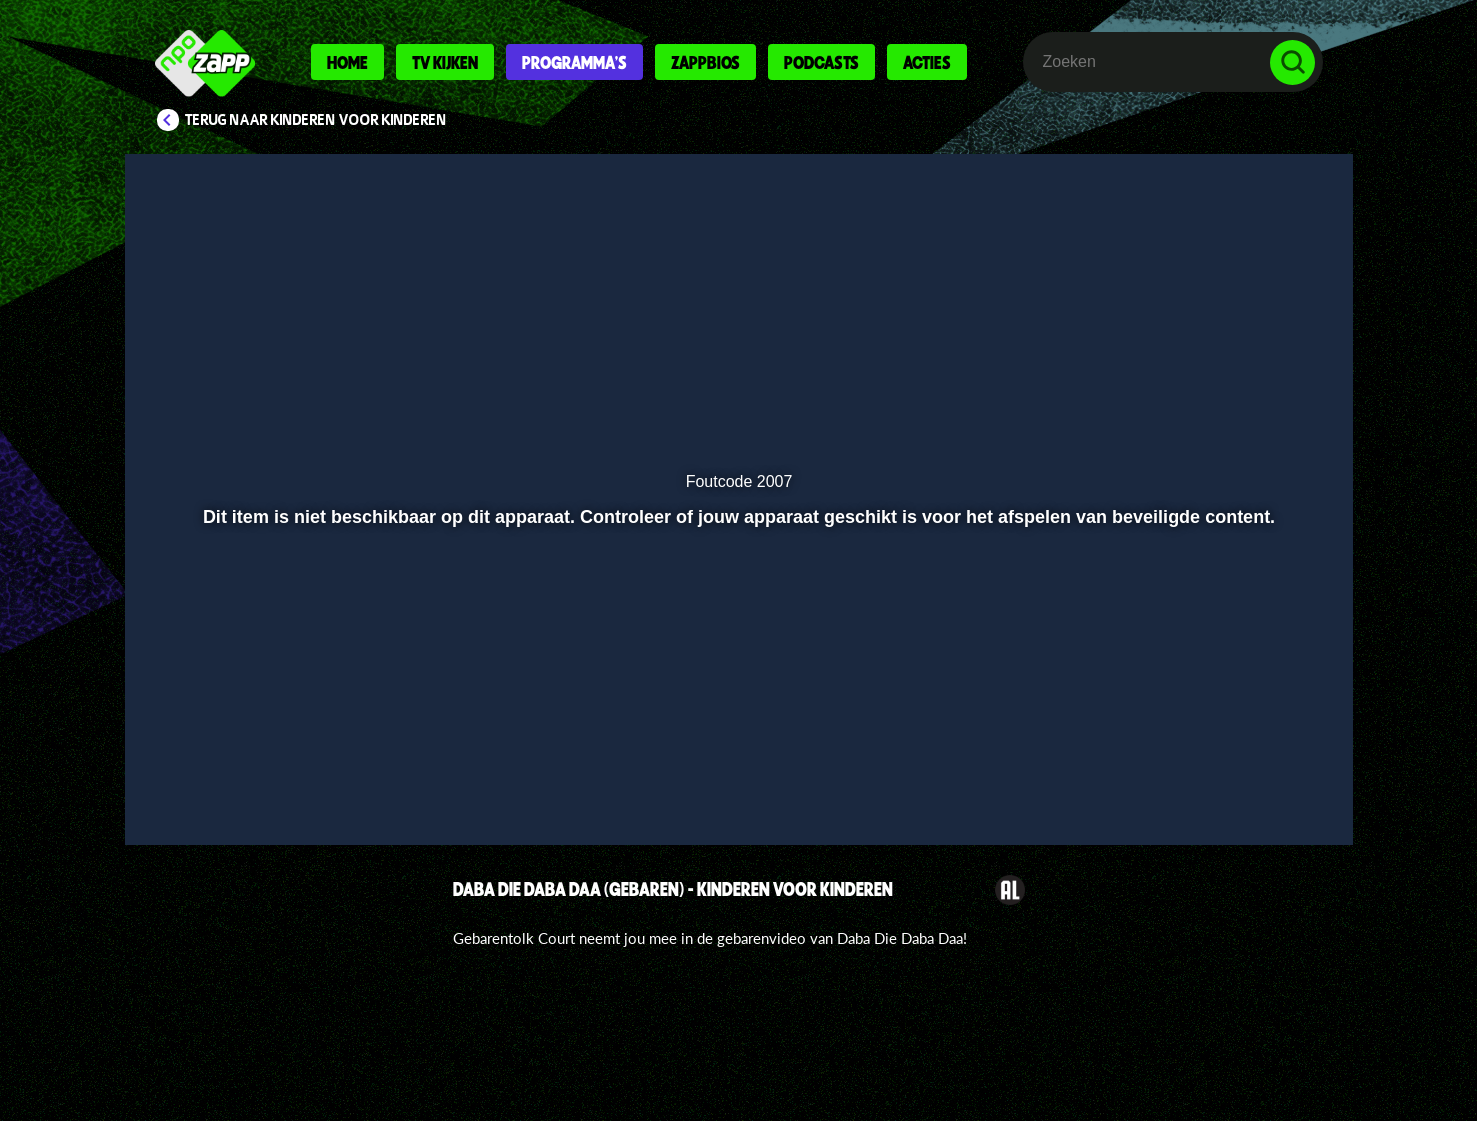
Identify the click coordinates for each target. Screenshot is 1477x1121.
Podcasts (821, 62)
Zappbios (705, 62)
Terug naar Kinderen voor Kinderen (316, 120)
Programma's (574, 62)
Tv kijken (445, 62)
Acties (927, 62)
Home (347, 62)
